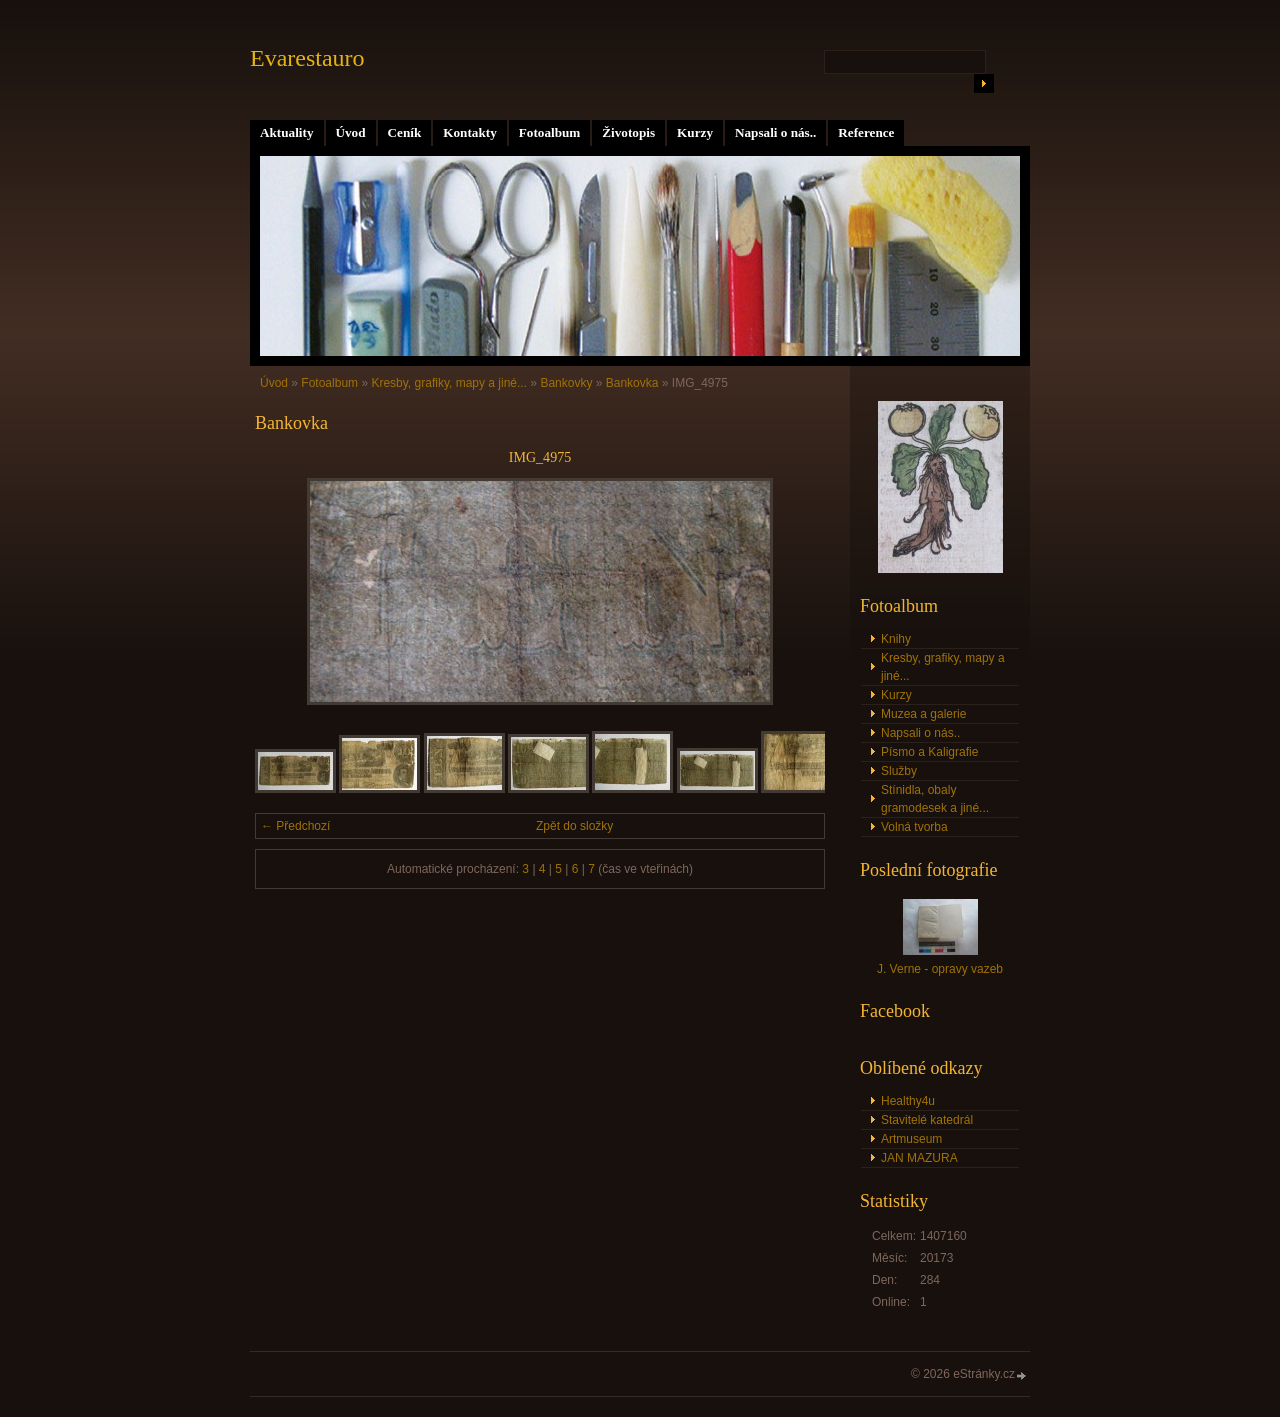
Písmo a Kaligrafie (929, 752)
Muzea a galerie (923, 714)
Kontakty (470, 132)
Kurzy (695, 132)
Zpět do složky (574, 826)
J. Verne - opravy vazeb (940, 969)
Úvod (351, 132)
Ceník (405, 132)
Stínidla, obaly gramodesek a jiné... (935, 799)
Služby (899, 771)
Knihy (896, 639)
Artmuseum (911, 1139)
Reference (866, 132)
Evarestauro (307, 58)
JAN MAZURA (919, 1158)
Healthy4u (908, 1101)
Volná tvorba (914, 827)
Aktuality (287, 132)
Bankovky (566, 383)
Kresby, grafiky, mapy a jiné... (449, 383)
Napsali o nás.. (775, 132)
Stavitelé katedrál (927, 1120)
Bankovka (632, 383)
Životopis (628, 132)
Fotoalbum (550, 132)
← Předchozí (295, 826)
